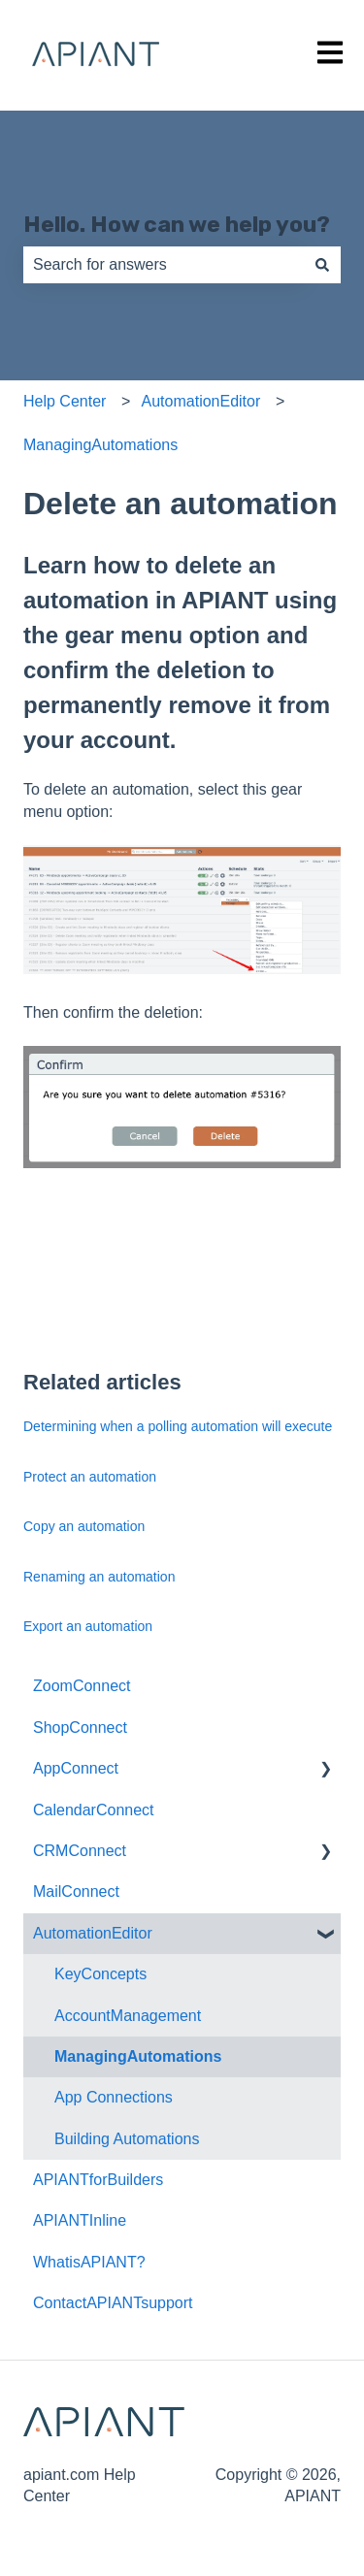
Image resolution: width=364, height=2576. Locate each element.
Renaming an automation (99, 1576)
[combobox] (163, 264)
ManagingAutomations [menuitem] (137, 2056)
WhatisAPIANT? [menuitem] (89, 2262)
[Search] (322, 264)
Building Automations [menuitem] (126, 2139)
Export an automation (87, 1626)
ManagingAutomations (100, 445)
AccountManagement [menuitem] (127, 2015)
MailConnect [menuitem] (76, 1891)
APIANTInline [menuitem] (79, 2220)
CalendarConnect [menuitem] (93, 1810)
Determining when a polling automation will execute (177, 1426)
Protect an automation (89, 1476)
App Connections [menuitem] (113, 2097)
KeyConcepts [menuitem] (100, 1974)
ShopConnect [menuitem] (80, 1727)
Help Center (64, 401)
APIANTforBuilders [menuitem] (98, 2179)
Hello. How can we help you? (176, 224)
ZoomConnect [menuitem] (82, 1686)
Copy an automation (84, 1526)
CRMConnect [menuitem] (79, 1850)
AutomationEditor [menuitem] (92, 1933)
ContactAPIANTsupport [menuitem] (113, 2303)
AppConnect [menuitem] (75, 1768)
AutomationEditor (201, 401)
